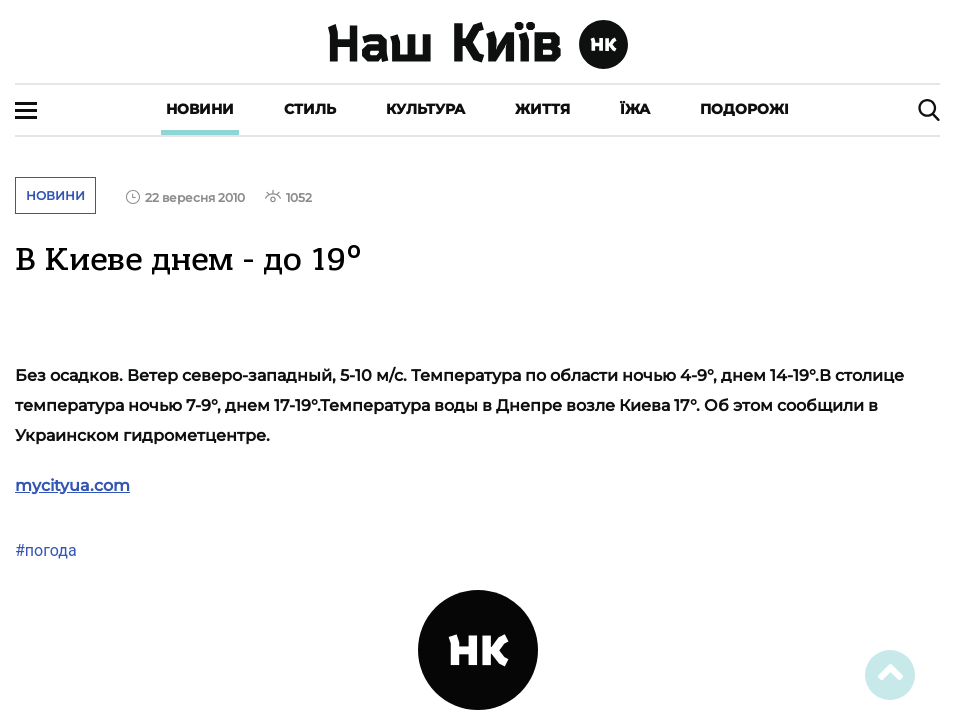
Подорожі (744, 109)
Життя (542, 109)
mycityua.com (72, 485)
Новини (200, 109)
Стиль (310, 109)
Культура (425, 109)
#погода (46, 550)
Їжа (635, 109)
